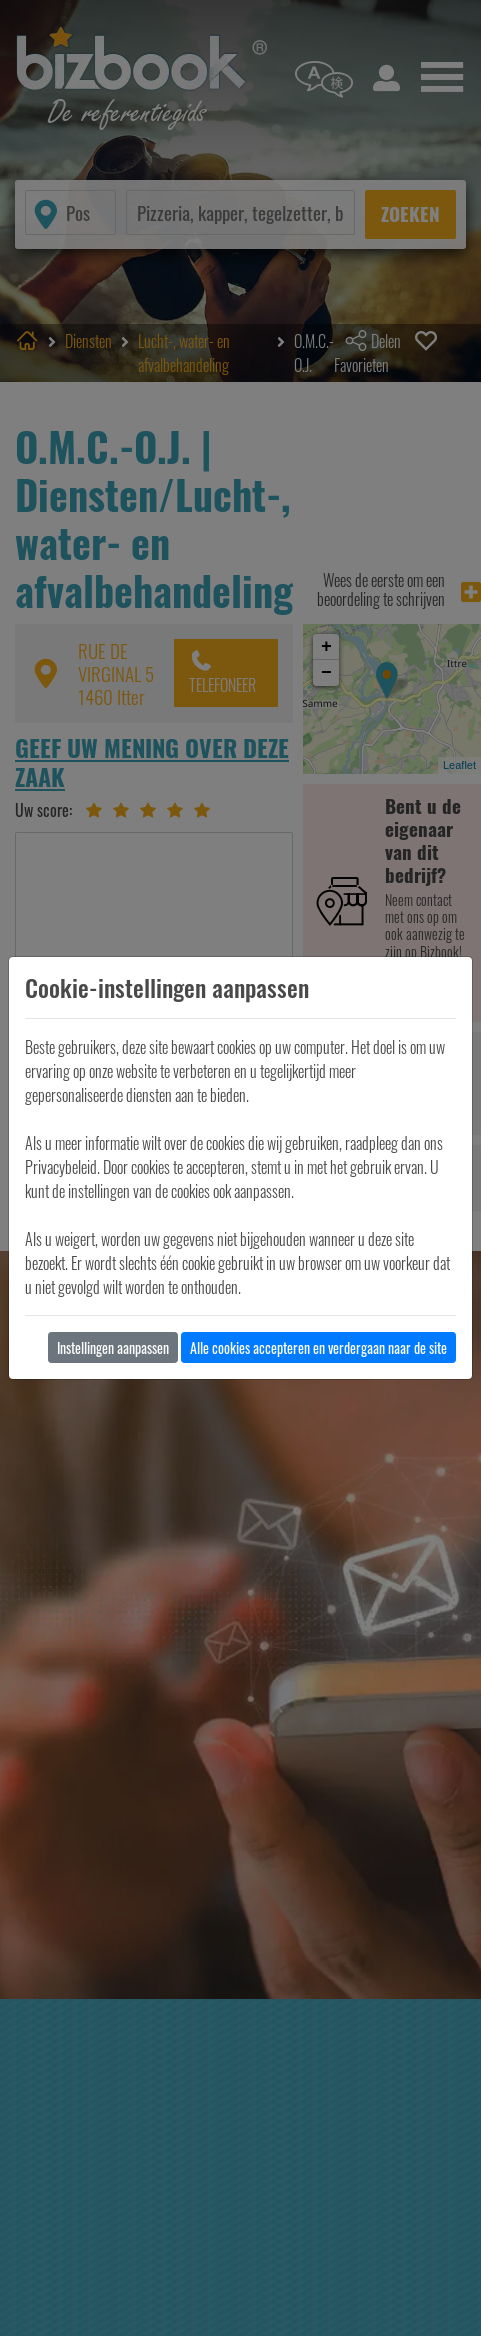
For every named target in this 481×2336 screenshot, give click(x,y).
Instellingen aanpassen (113, 1347)
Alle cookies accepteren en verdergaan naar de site (318, 1347)
